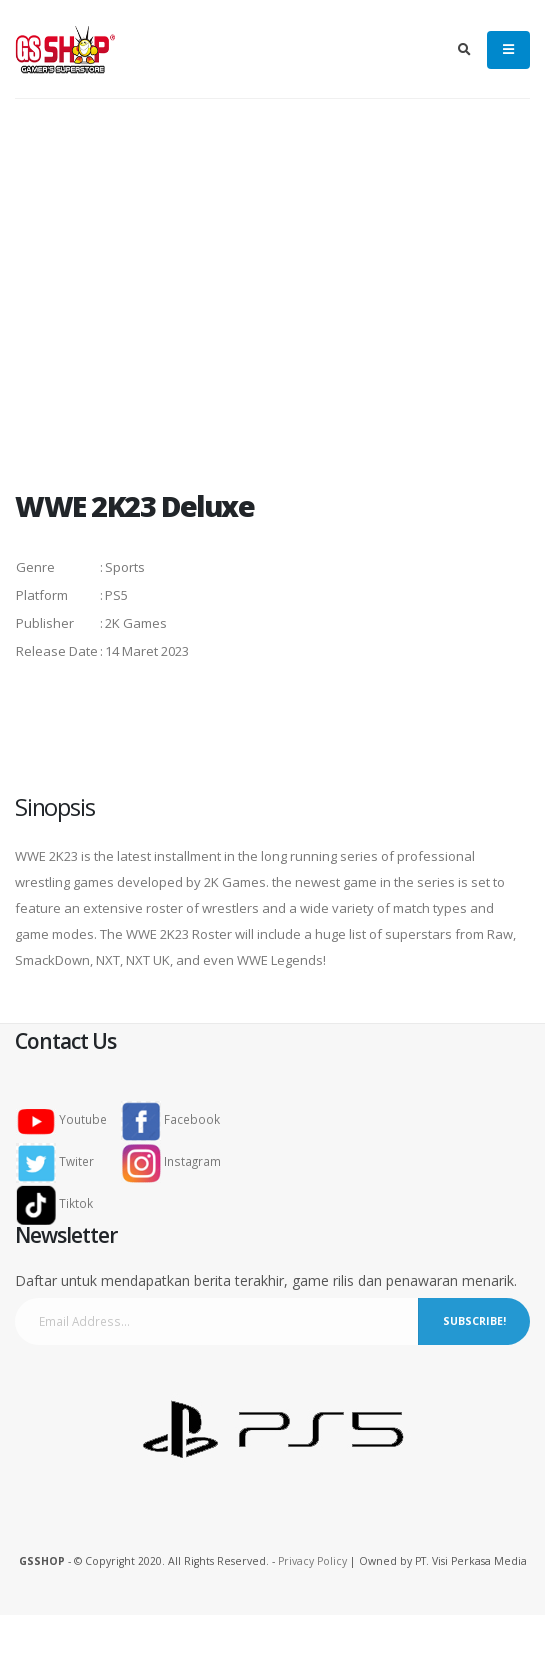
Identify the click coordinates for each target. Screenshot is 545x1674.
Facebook (170, 1119)
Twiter (61, 1161)
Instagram (171, 1161)
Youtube (67, 1119)
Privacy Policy (312, 1561)
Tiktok (60, 1203)
